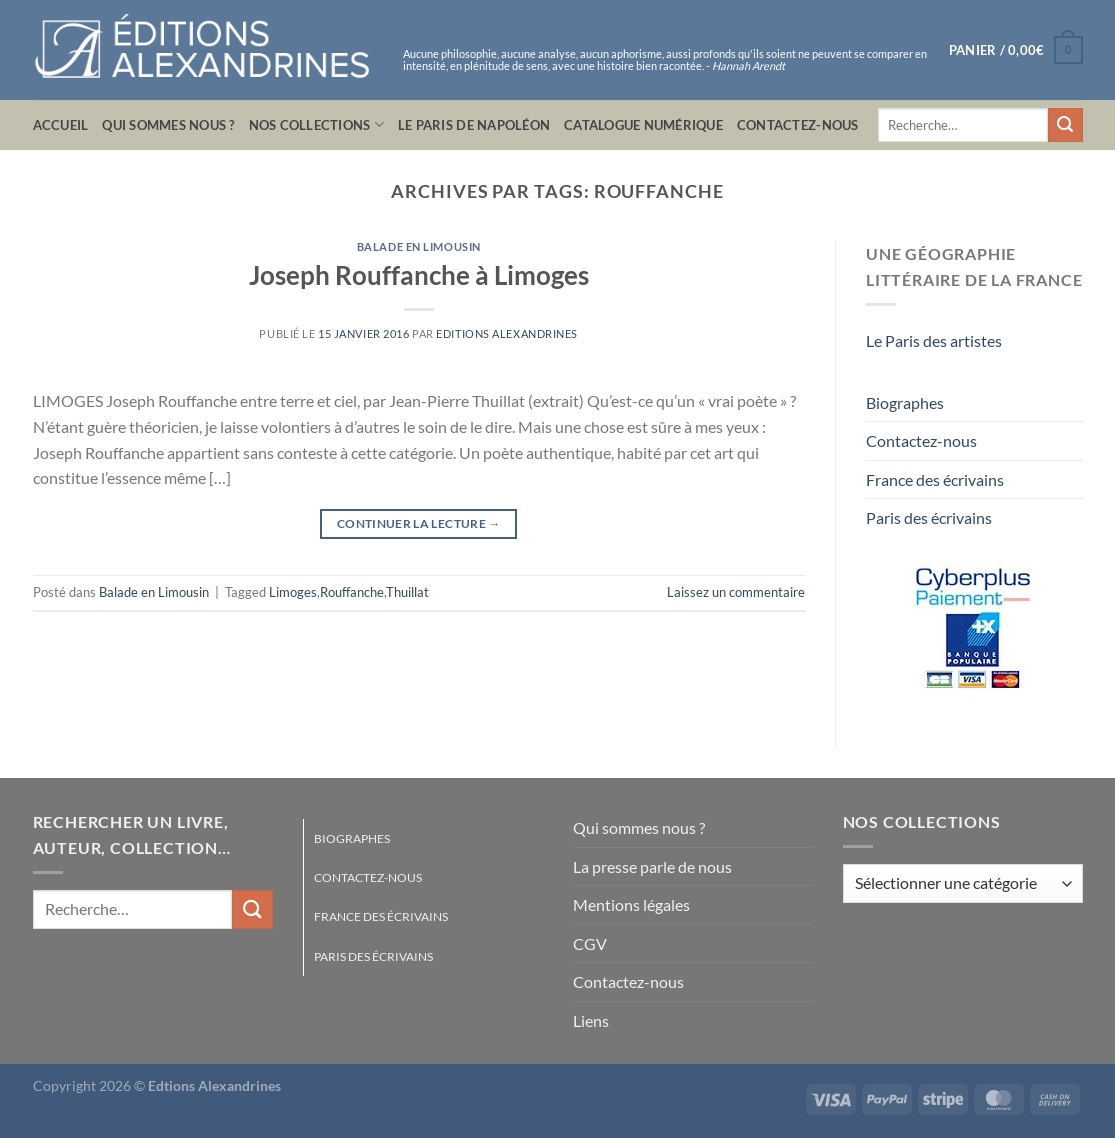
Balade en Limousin (419, 246)
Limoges (293, 592)
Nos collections (316, 124)
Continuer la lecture (419, 523)
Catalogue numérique (643, 125)
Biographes (905, 402)
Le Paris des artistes (934, 340)
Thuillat (407, 592)
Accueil (61, 125)
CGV (590, 943)
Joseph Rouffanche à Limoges (419, 275)
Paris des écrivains (929, 517)
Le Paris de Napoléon (474, 125)
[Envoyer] (1065, 125)
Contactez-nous (798, 125)
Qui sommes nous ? (168, 125)
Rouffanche (352, 592)
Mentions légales (631, 904)
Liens (591, 1020)
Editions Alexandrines (507, 333)
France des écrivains (935, 479)
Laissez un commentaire (736, 592)
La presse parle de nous (652, 866)
